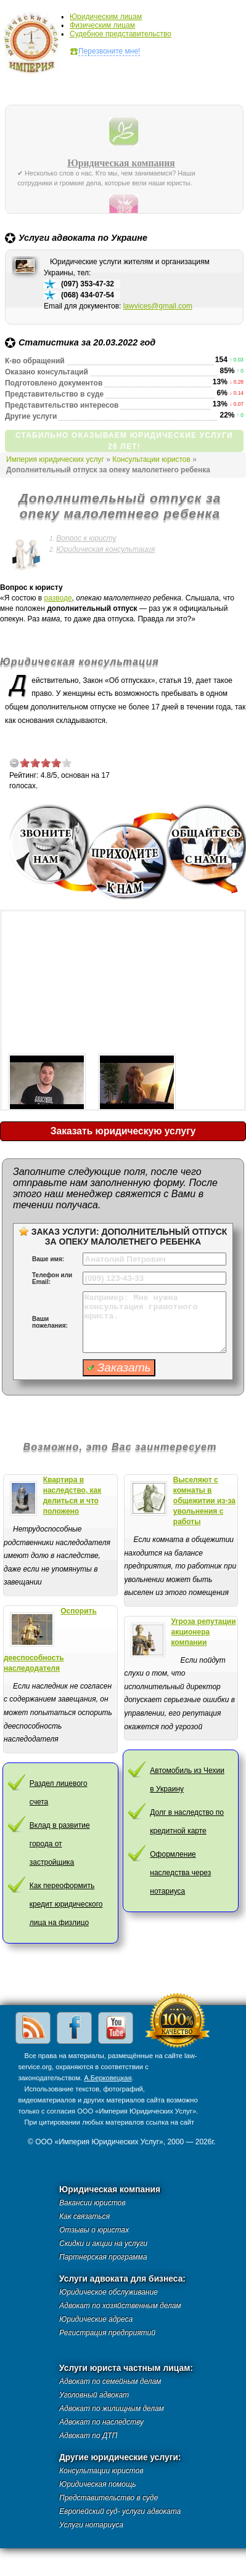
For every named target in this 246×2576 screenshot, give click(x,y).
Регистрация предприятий (107, 2332)
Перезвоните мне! (109, 51)
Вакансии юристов (92, 2202)
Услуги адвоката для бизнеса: (122, 2278)
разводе (58, 598)
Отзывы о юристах (94, 2230)
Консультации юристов (151, 459)
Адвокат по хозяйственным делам (120, 2305)
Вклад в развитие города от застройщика (60, 1844)
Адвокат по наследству (101, 2422)
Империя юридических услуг (35, 46)
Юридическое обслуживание (108, 2292)
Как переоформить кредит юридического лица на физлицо (66, 1904)
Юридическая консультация (105, 549)
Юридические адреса (96, 2319)
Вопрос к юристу (86, 538)
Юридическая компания (121, 163)
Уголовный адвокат (94, 2395)
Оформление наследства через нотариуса (180, 1873)
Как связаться (84, 2216)
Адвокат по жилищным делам (111, 2408)
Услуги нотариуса (91, 2525)
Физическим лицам (102, 25)
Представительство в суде (108, 2497)
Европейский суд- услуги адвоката (120, 2511)
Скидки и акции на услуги (103, 2243)
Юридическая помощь (97, 2484)
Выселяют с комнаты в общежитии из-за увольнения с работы (204, 1501)
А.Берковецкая (107, 2077)
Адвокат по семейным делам (110, 2381)
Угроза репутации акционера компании (203, 1632)
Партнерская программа (103, 2257)
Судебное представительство (120, 34)
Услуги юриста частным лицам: (126, 2368)
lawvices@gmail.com (157, 306)
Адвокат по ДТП (88, 2435)
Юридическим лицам (106, 16)
